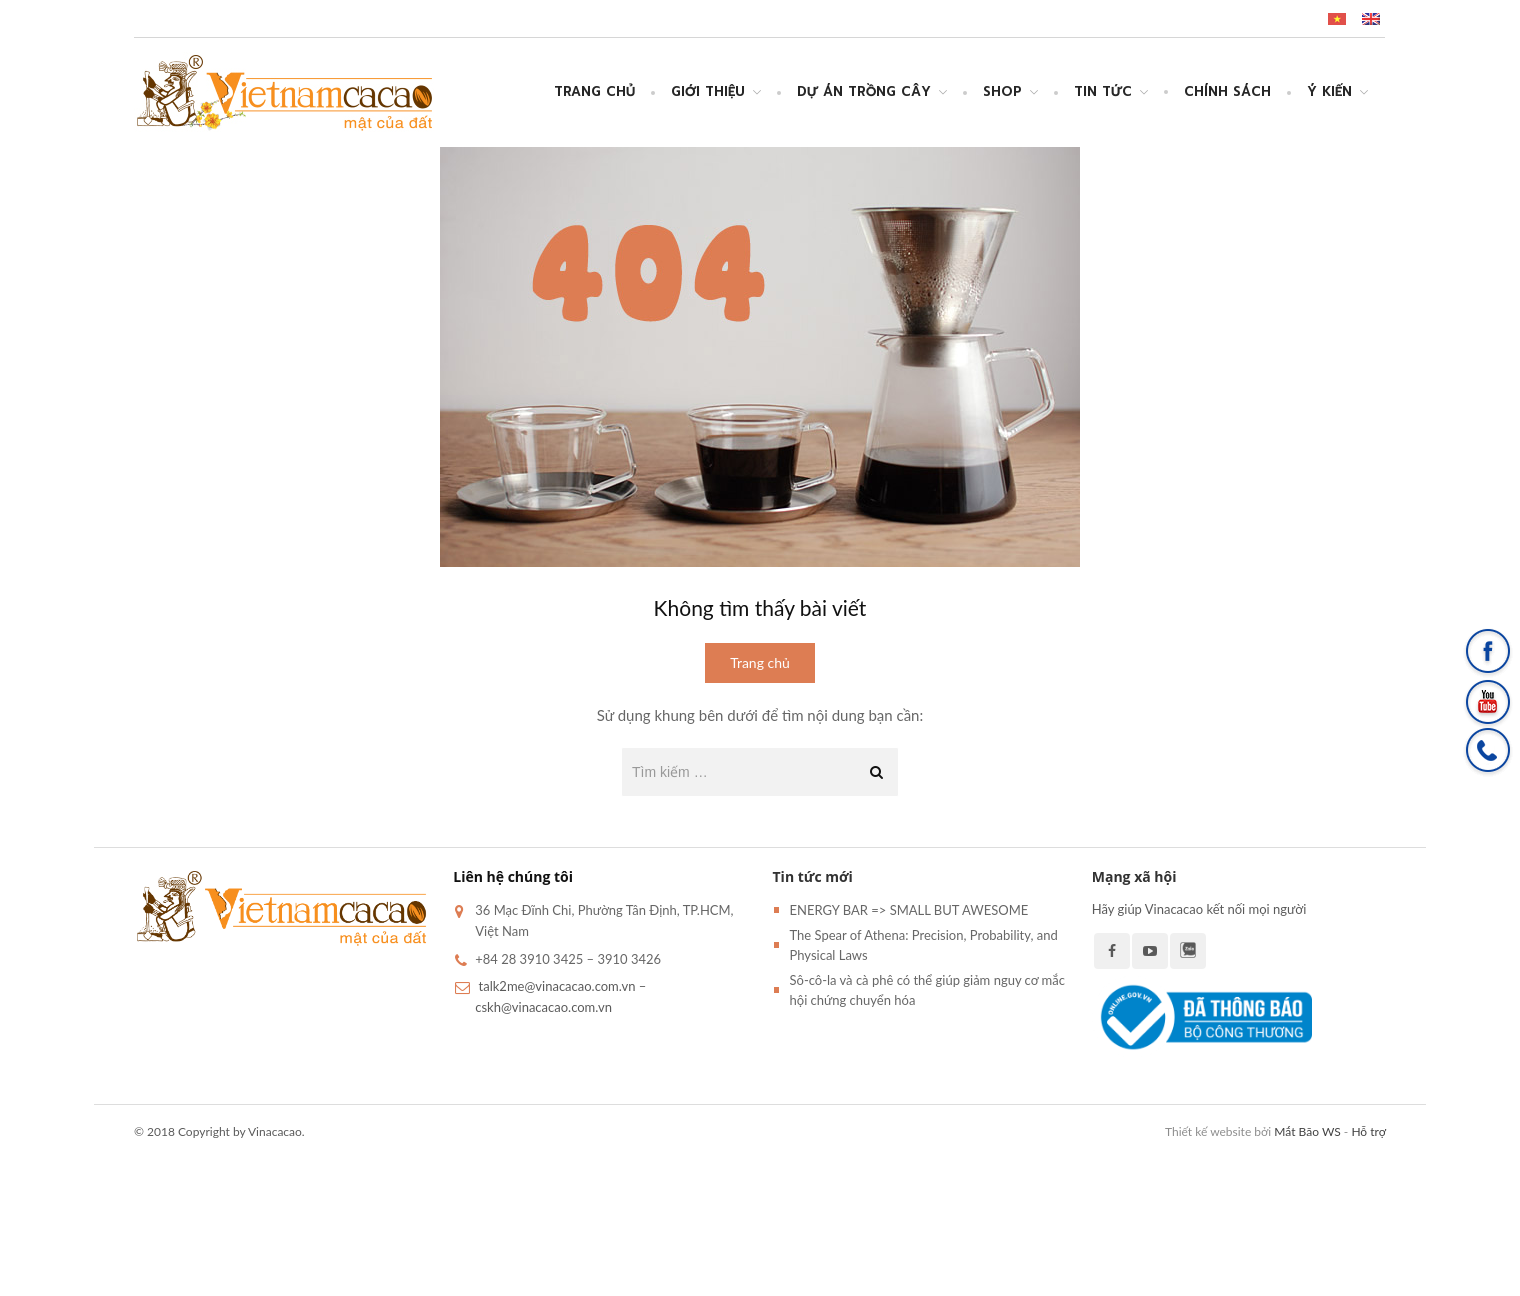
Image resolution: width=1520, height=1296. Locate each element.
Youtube (1150, 951)
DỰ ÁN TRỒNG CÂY (864, 91)
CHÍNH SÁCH (1227, 91)
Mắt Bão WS (1307, 1131)
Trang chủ (594, 91)
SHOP (1002, 91)
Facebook (1112, 951)
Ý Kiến (1329, 91)
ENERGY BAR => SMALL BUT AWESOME (909, 910)
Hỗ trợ (1368, 1131)
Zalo (1188, 951)
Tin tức (1103, 91)
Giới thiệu (708, 91)
